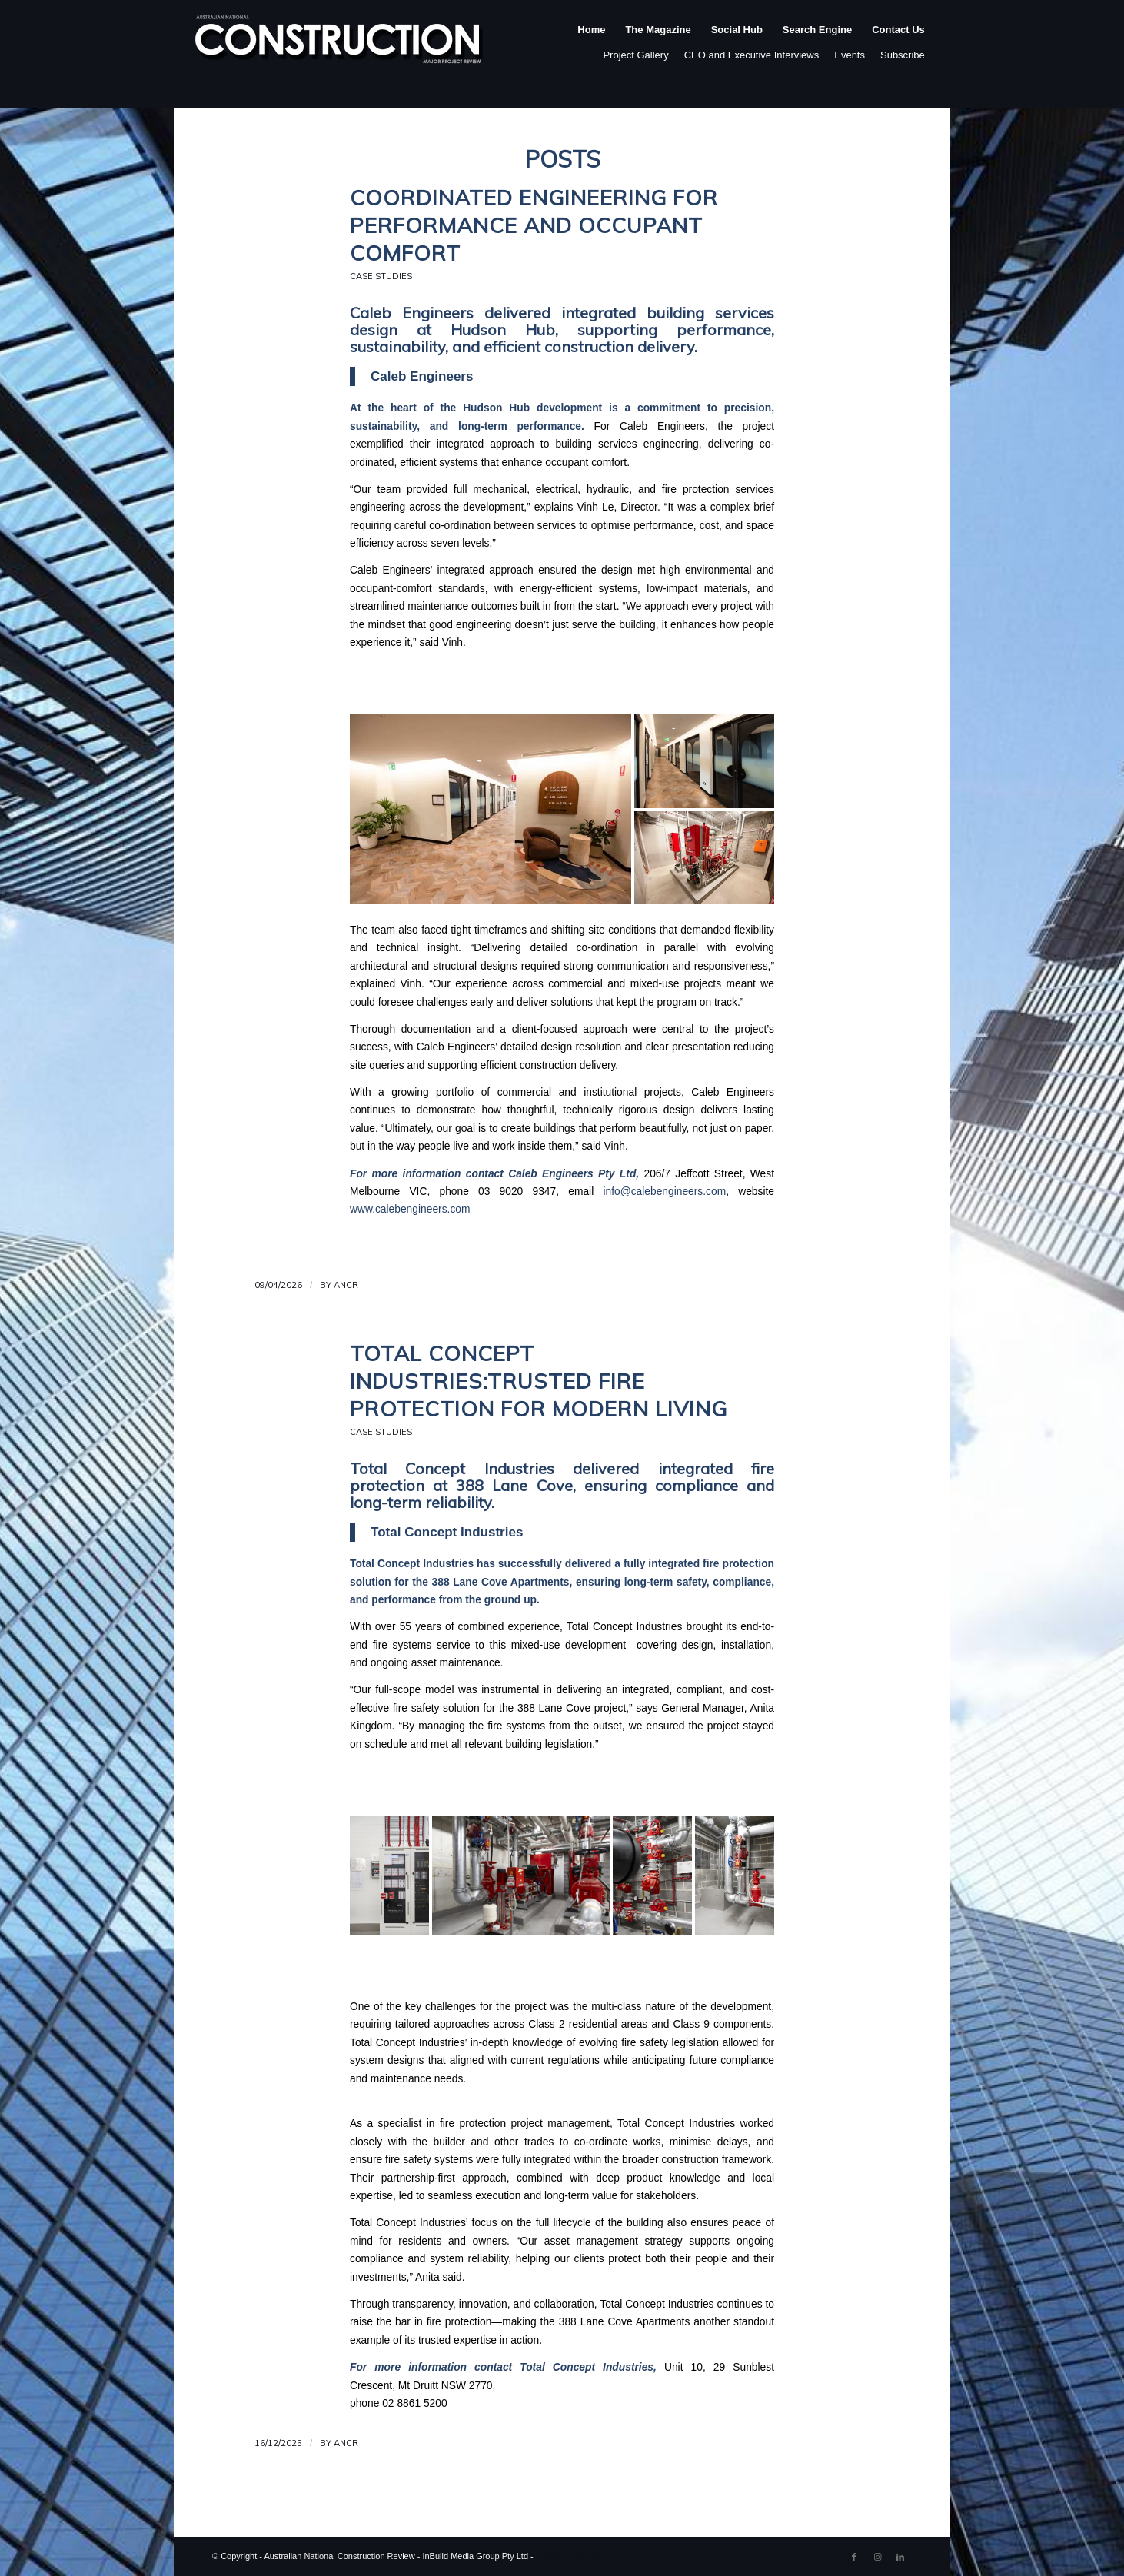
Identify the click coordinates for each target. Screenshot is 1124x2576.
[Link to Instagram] (877, 2556)
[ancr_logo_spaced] (340, 45)
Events (849, 55)
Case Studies (381, 276)
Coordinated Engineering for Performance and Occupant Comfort (534, 225)
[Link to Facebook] (854, 2556)
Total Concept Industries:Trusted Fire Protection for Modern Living (538, 1381)
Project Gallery (635, 55)
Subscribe (902, 55)
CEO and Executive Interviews (752, 55)
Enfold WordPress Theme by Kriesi (601, 2556)
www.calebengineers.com (410, 1209)
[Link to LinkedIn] (900, 2556)
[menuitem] (591, 45)
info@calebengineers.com (664, 1191)
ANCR (346, 1285)
